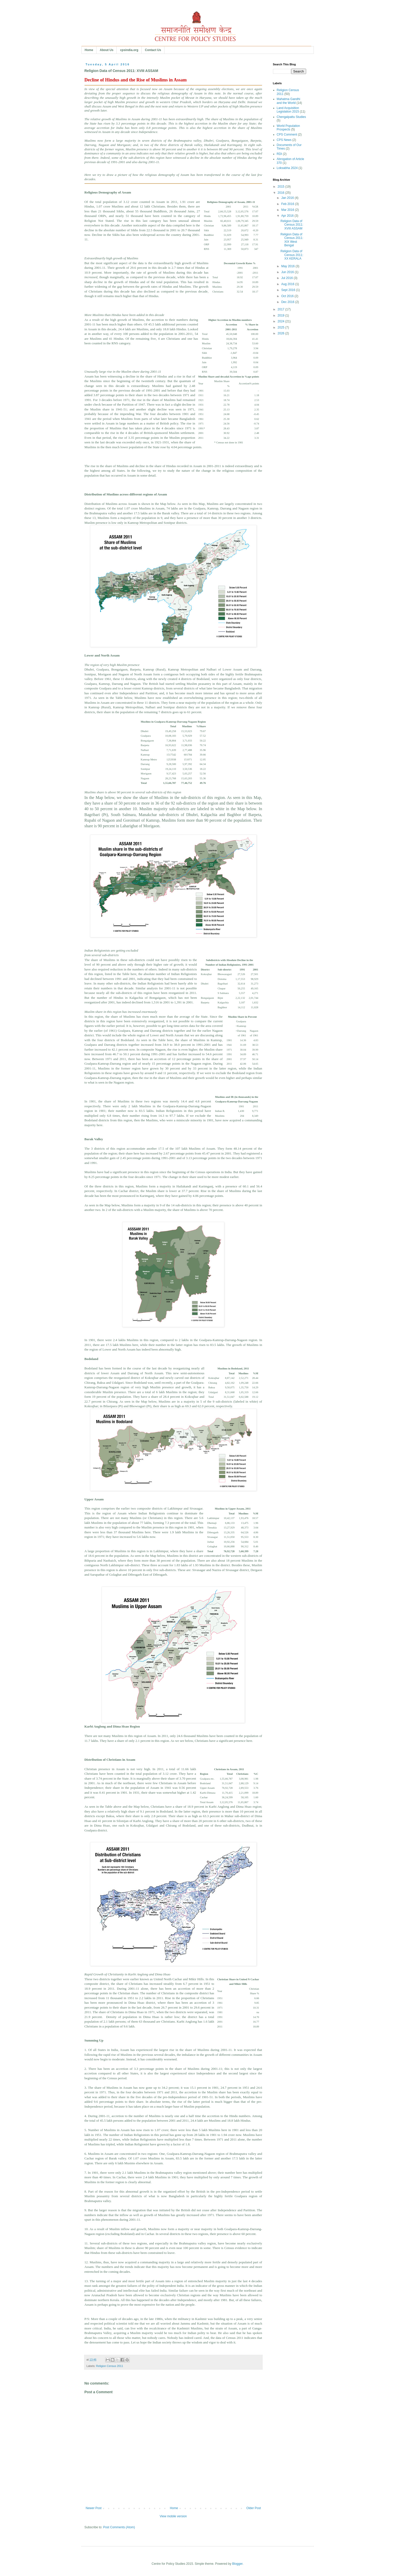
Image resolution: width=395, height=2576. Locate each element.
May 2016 (288, 266)
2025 (281, 327)
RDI (279, 154)
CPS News (284, 140)
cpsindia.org (129, 50)
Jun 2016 (288, 272)
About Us (106, 50)
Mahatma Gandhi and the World (288, 100)
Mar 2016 (288, 210)
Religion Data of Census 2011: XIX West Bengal (291, 240)
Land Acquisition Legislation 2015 (288, 109)
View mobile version (173, 2516)
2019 (281, 315)
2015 (281, 186)
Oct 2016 (287, 296)
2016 (281, 193)
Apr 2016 (287, 215)
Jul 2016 (287, 278)
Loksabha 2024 (287, 168)
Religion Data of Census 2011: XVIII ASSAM (291, 224)
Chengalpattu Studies (291, 117)
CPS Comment (287, 134)
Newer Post (94, 2508)
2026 (281, 333)
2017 (281, 309)
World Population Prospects (288, 127)
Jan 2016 (288, 198)
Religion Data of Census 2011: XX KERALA (291, 254)
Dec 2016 (288, 302)
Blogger (237, 2564)
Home (89, 50)
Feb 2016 (288, 204)
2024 (281, 321)
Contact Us (153, 50)
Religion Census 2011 (109, 2365)
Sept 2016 (288, 290)
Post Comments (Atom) (119, 2527)
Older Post (253, 2508)
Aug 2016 (288, 284)
